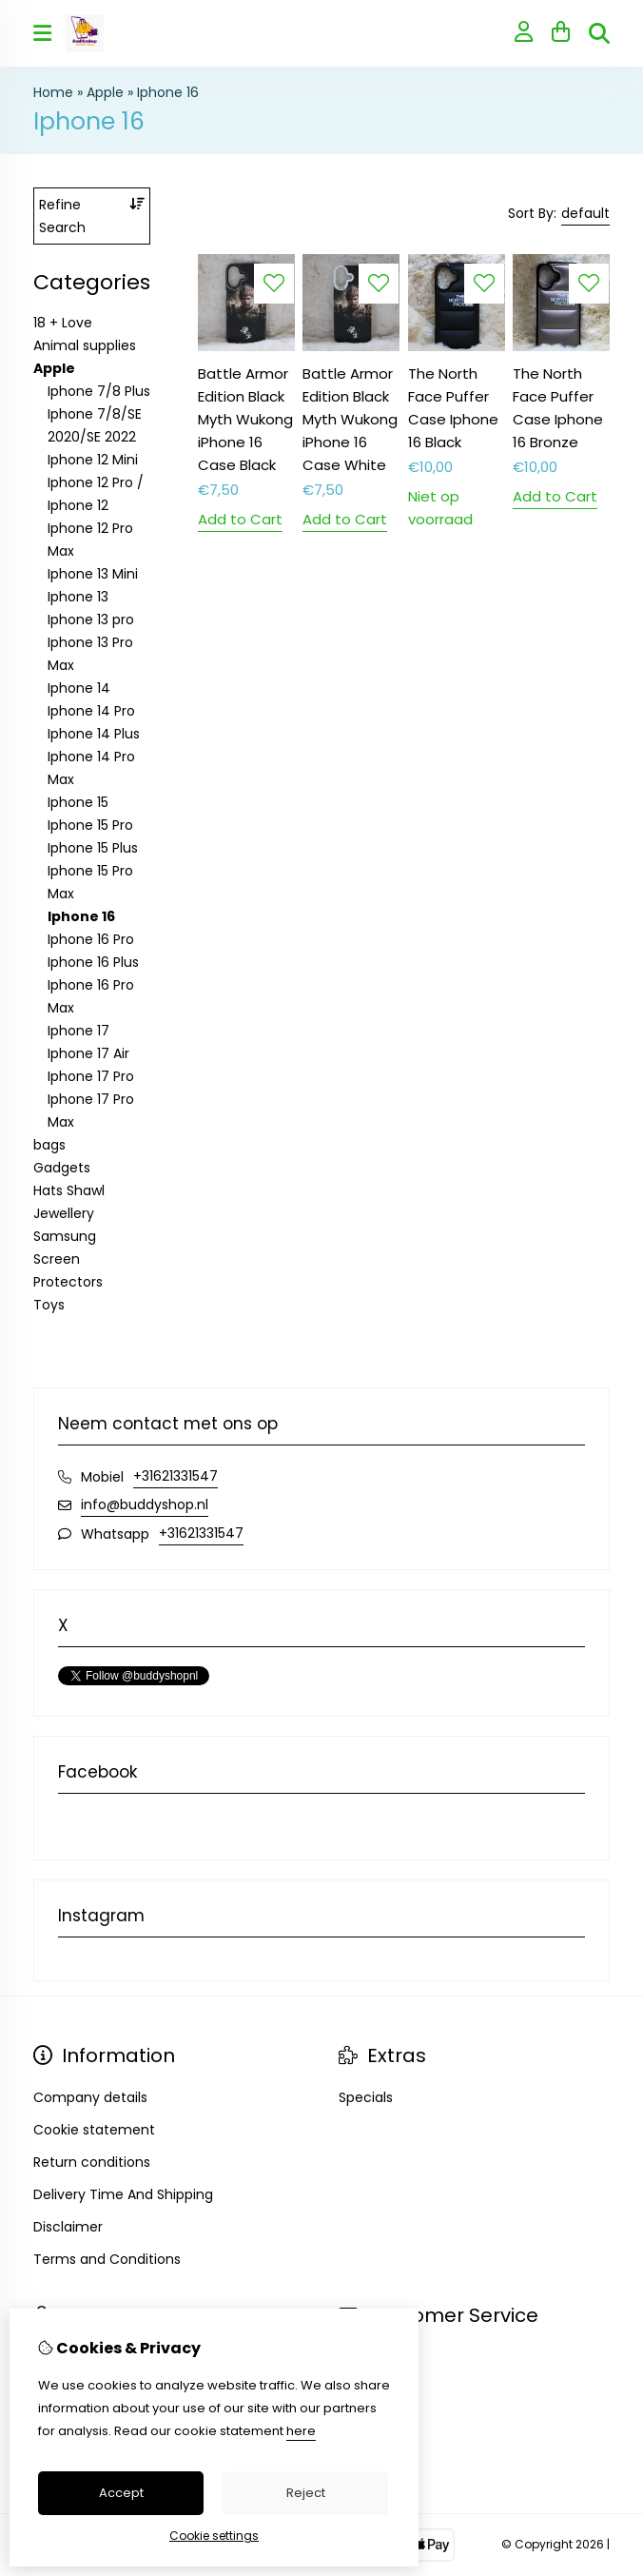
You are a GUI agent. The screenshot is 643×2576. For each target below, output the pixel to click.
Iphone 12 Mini (93, 459)
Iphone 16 (168, 92)
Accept (121, 2493)
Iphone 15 (78, 802)
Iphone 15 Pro (90, 825)
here (301, 2431)
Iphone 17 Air (88, 1053)
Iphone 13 (78, 596)
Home (53, 92)
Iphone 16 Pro (91, 939)
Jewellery (63, 1213)
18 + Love (62, 322)
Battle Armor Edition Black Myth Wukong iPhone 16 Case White (350, 419)
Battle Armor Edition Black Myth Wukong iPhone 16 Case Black (245, 419)
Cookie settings (214, 2535)
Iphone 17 (78, 1030)
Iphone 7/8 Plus (99, 391)
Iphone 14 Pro (91, 710)
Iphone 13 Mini (93, 573)
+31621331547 (175, 1475)
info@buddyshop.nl (144, 1504)
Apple (105, 92)
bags (49, 1144)
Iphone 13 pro (91, 619)
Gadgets (61, 1167)
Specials (366, 2097)
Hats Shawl (69, 1190)
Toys (49, 1304)
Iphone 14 (79, 688)
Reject (305, 2493)
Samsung (64, 1236)
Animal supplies (84, 345)
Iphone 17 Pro (91, 1076)
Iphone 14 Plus (94, 733)
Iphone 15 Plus (93, 847)
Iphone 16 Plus (93, 962)
